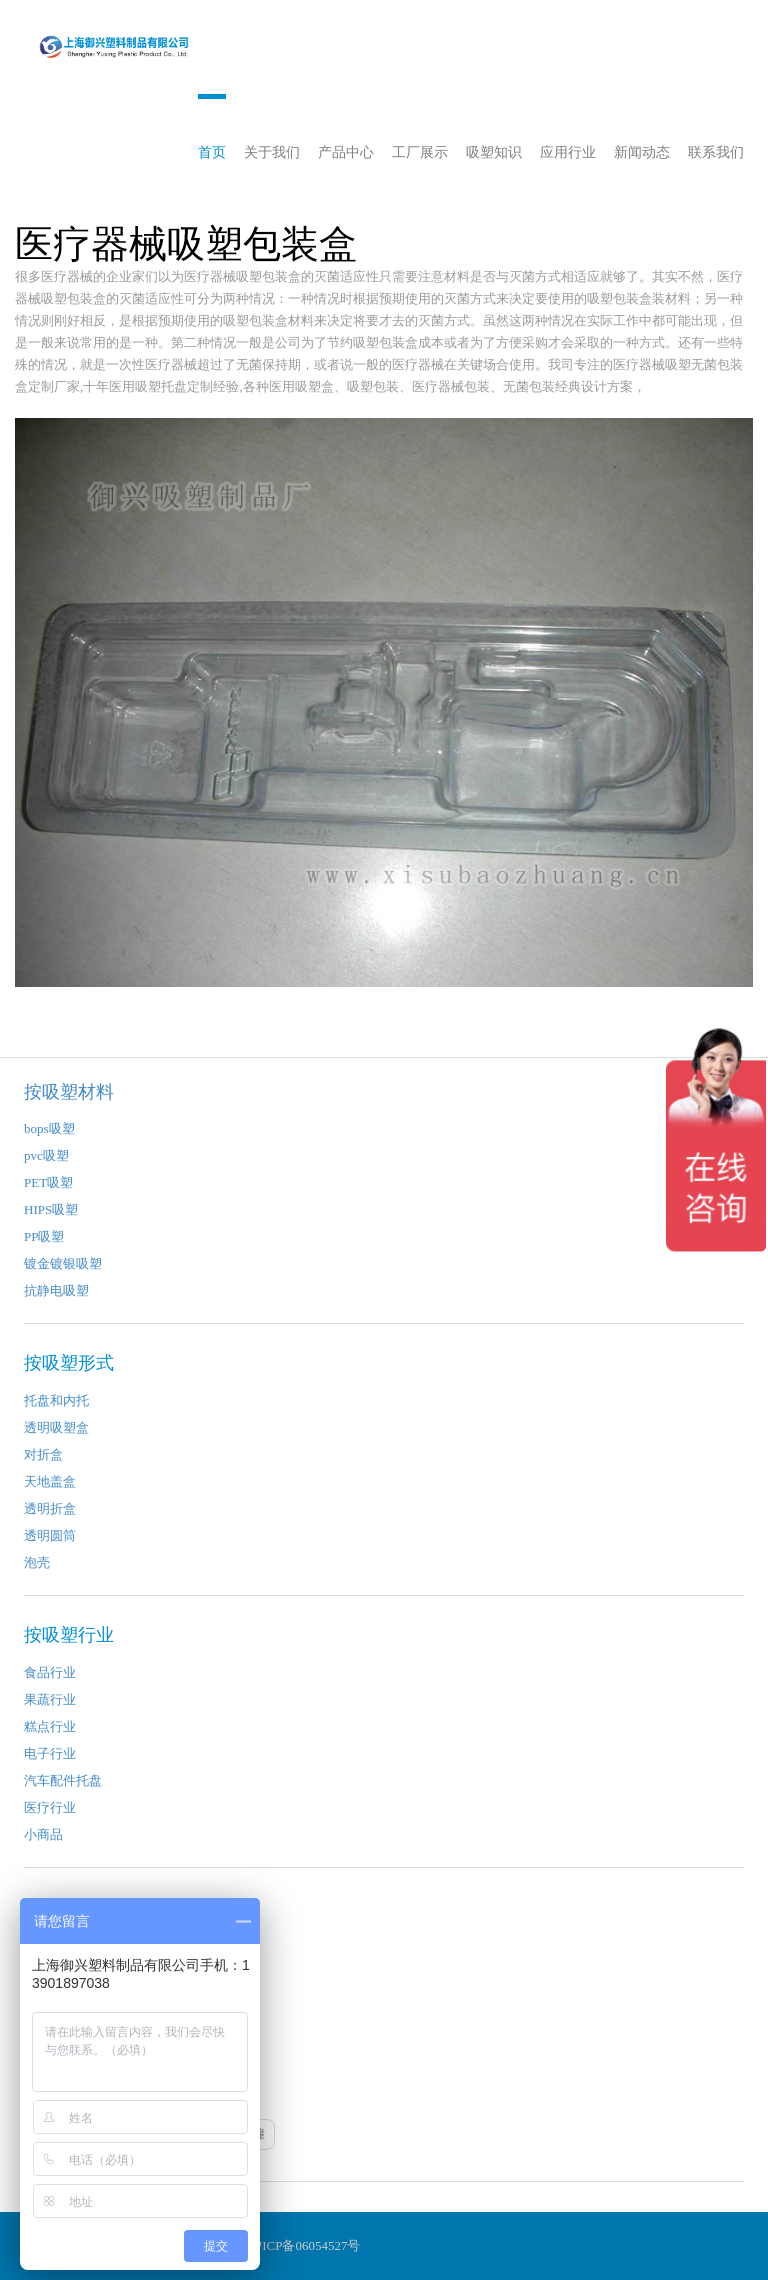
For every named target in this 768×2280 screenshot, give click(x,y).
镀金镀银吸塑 (63, 1263)
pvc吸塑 (46, 1155)
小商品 (43, 1834)
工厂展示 (420, 152)
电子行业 (50, 1753)
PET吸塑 (48, 1182)
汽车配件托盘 (63, 1780)
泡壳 (37, 1562)
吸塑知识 (494, 152)
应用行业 (568, 152)
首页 (212, 152)
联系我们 (716, 152)
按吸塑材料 (69, 1092)
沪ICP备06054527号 (304, 2245)
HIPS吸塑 (51, 1209)
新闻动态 (642, 152)
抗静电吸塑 (56, 1290)
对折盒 (43, 1454)
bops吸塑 (49, 1128)
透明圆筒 (50, 1535)
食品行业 (50, 1672)
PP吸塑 (44, 1236)
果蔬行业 (50, 1699)
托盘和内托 (56, 1400)
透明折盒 (50, 1508)
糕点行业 (50, 1726)
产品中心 (346, 152)
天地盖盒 (50, 1481)
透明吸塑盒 (56, 1427)
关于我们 (272, 152)
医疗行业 (50, 1807)
